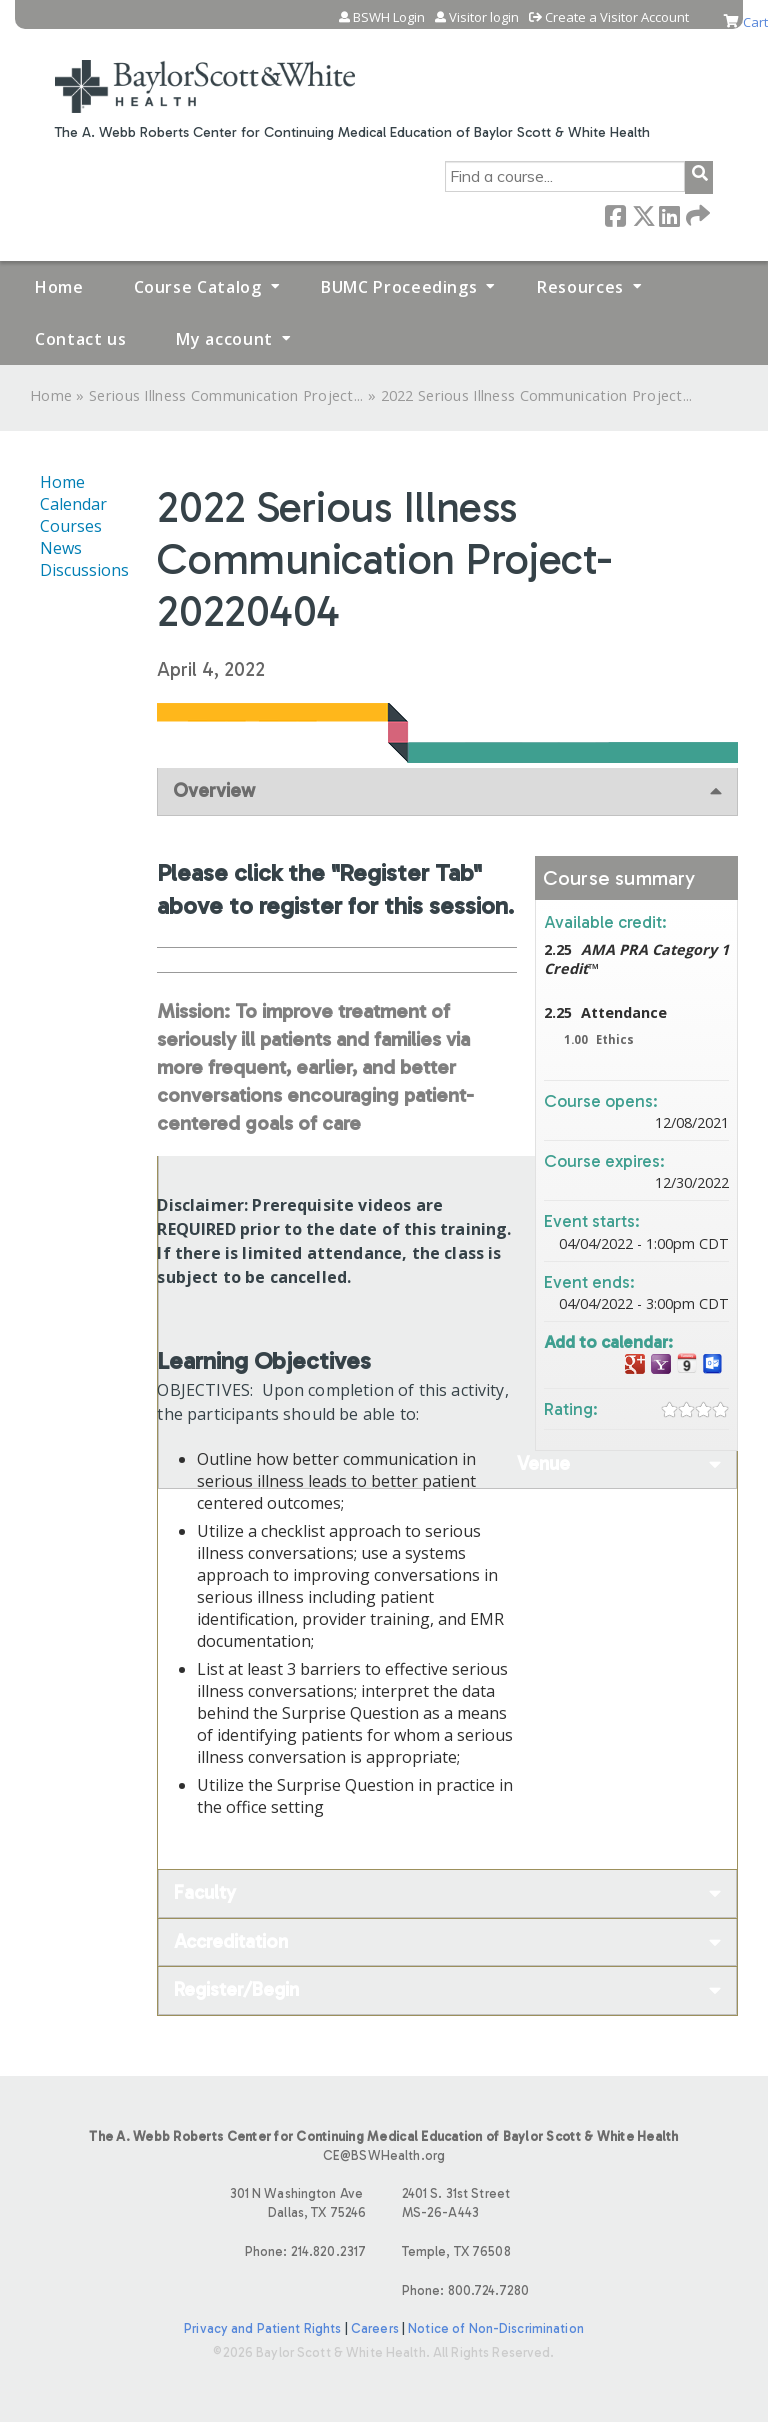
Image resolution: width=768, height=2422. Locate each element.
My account (224, 339)
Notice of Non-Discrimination (496, 2328)
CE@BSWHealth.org (384, 2155)
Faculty (205, 1892)
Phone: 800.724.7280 (465, 2290)
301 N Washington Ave (207, 2204)
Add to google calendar (635, 1364)
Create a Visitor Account (617, 17)
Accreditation (231, 1941)
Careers (375, 2328)
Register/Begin (236, 1989)
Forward (696, 214)
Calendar (73, 504)
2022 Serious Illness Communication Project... (537, 395)
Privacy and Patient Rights (262, 2328)
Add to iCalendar (687, 1363)
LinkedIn (669, 214)
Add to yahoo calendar (661, 1364)
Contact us (80, 339)
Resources (580, 287)
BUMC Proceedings (399, 287)
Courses (71, 526)
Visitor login (484, 17)
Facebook (615, 214)
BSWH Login (389, 17)
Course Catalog (198, 287)
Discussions (84, 570)
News (61, 548)
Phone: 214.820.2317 (305, 2251)
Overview (214, 790)
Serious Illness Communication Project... (226, 395)
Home (59, 287)
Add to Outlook (713, 1364)
